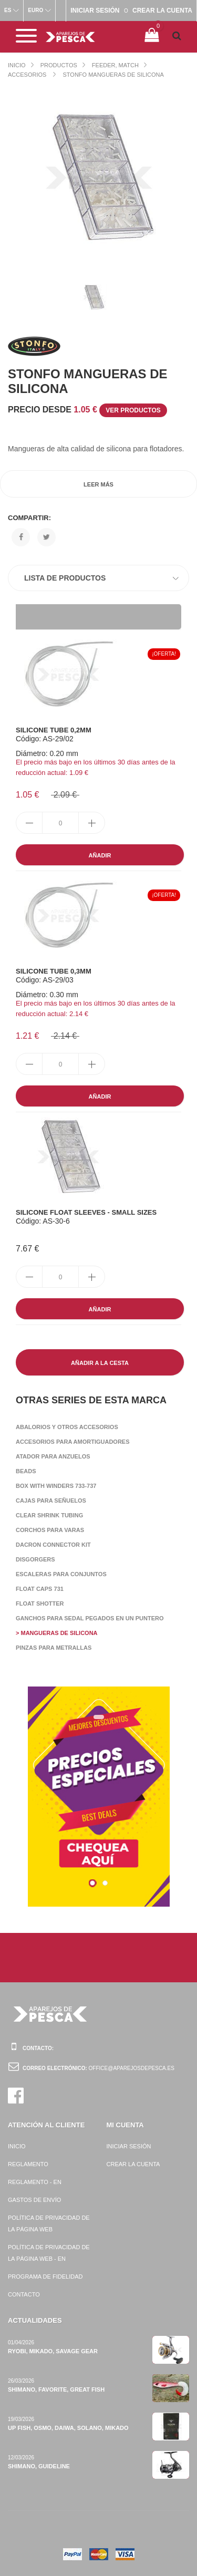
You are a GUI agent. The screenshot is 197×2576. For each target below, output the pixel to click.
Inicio (17, 65)
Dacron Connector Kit (53, 1545)
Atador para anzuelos (53, 1456)
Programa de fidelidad (45, 2276)
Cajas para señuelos (51, 1500)
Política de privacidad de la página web (49, 2223)
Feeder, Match (115, 65)
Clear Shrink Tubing (49, 1515)
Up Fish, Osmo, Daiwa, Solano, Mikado (68, 2428)
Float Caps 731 (40, 1589)
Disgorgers (35, 1559)
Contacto (24, 2294)
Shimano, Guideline (39, 2466)
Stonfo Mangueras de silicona (113, 74)
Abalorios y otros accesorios (67, 1427)
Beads (26, 1471)
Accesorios (28, 74)
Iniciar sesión (129, 2146)
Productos (58, 65)
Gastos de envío (34, 2200)
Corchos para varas (50, 1530)
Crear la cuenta (133, 2164)
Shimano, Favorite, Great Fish (56, 2389)
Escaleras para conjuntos (61, 1574)
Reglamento (28, 2164)
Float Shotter (40, 1603)
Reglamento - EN (34, 2182)
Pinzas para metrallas (53, 1647)
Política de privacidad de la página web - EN (49, 2253)
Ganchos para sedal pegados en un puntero (90, 1618)
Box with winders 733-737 (56, 1486)
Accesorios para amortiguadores (73, 1442)
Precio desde (87, 409)
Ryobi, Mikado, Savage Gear (53, 2351)
